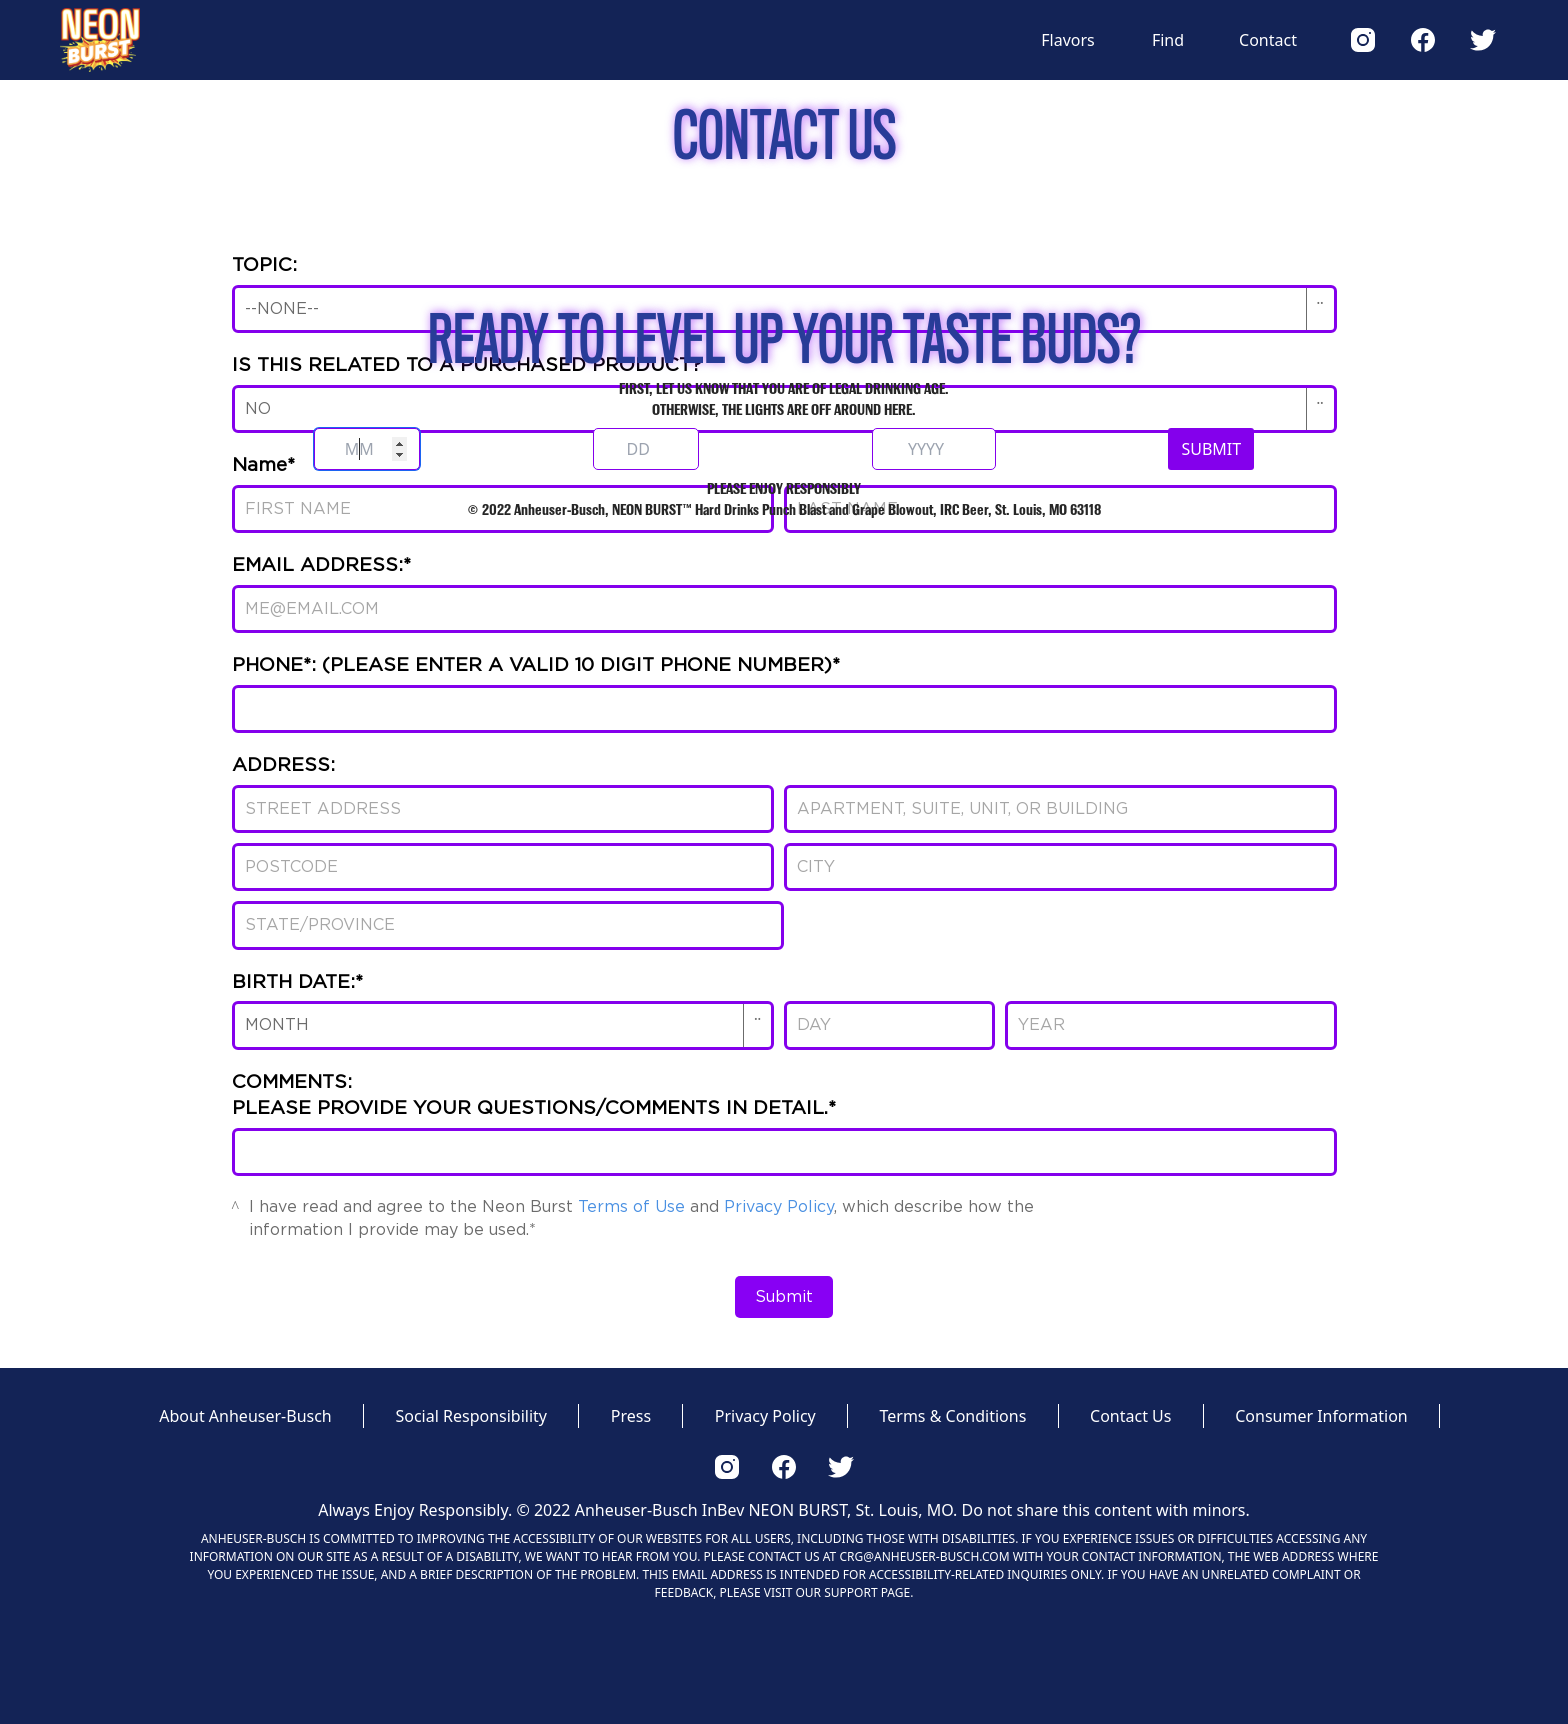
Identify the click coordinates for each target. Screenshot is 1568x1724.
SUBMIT (1211, 449)
